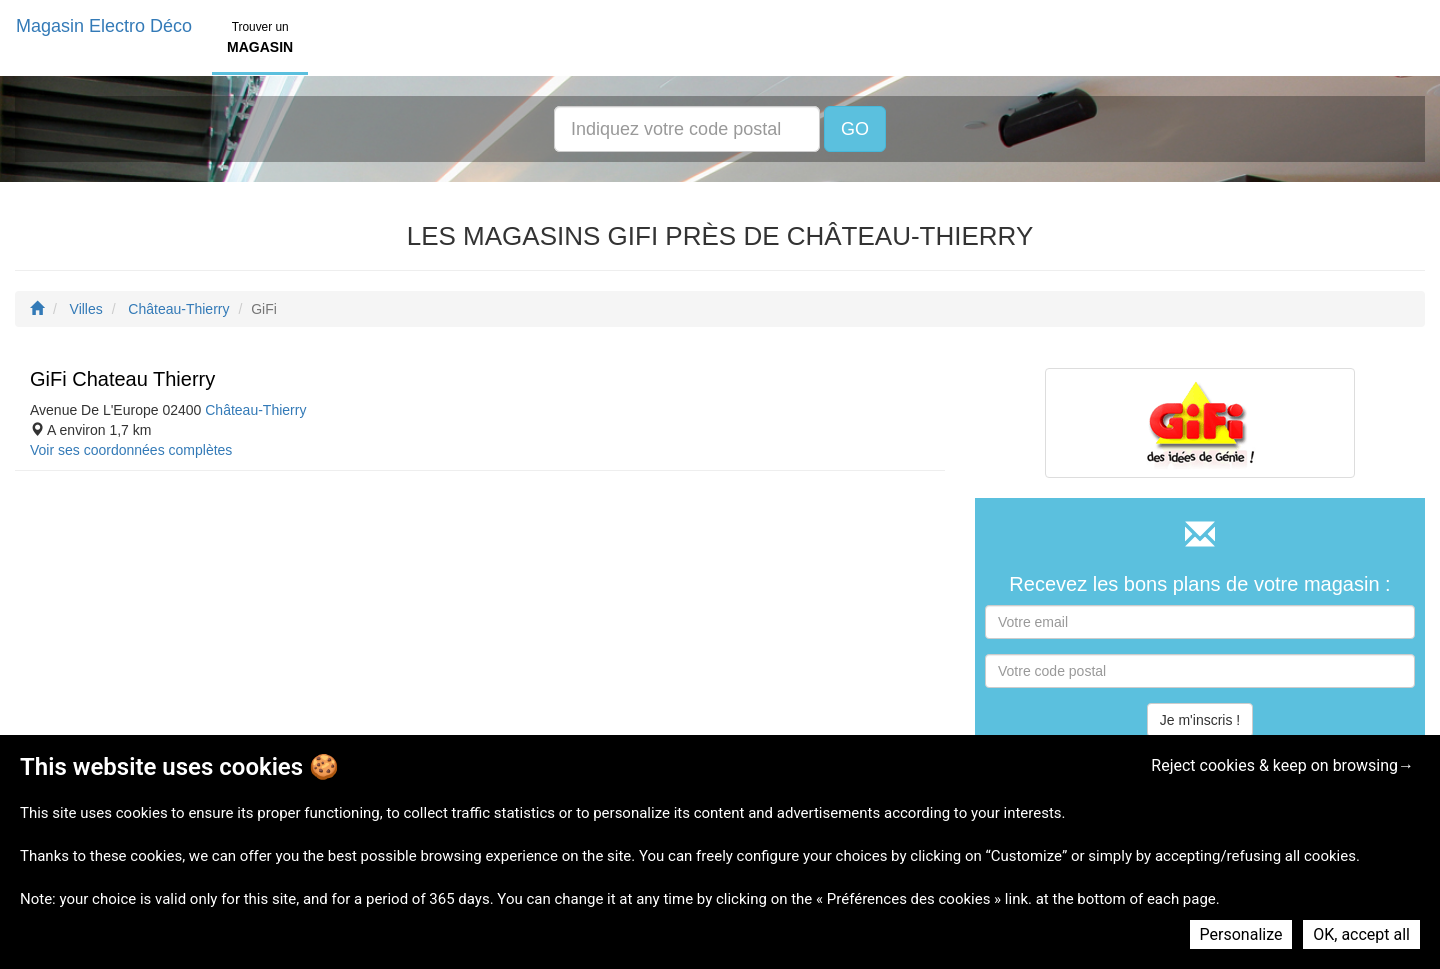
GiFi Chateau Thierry (122, 379)
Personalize (1241, 934)
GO (855, 129)
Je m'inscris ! (1200, 720)
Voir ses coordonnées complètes (131, 450)
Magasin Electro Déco (104, 26)
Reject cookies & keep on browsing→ (1282, 765)
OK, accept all (1361, 934)
